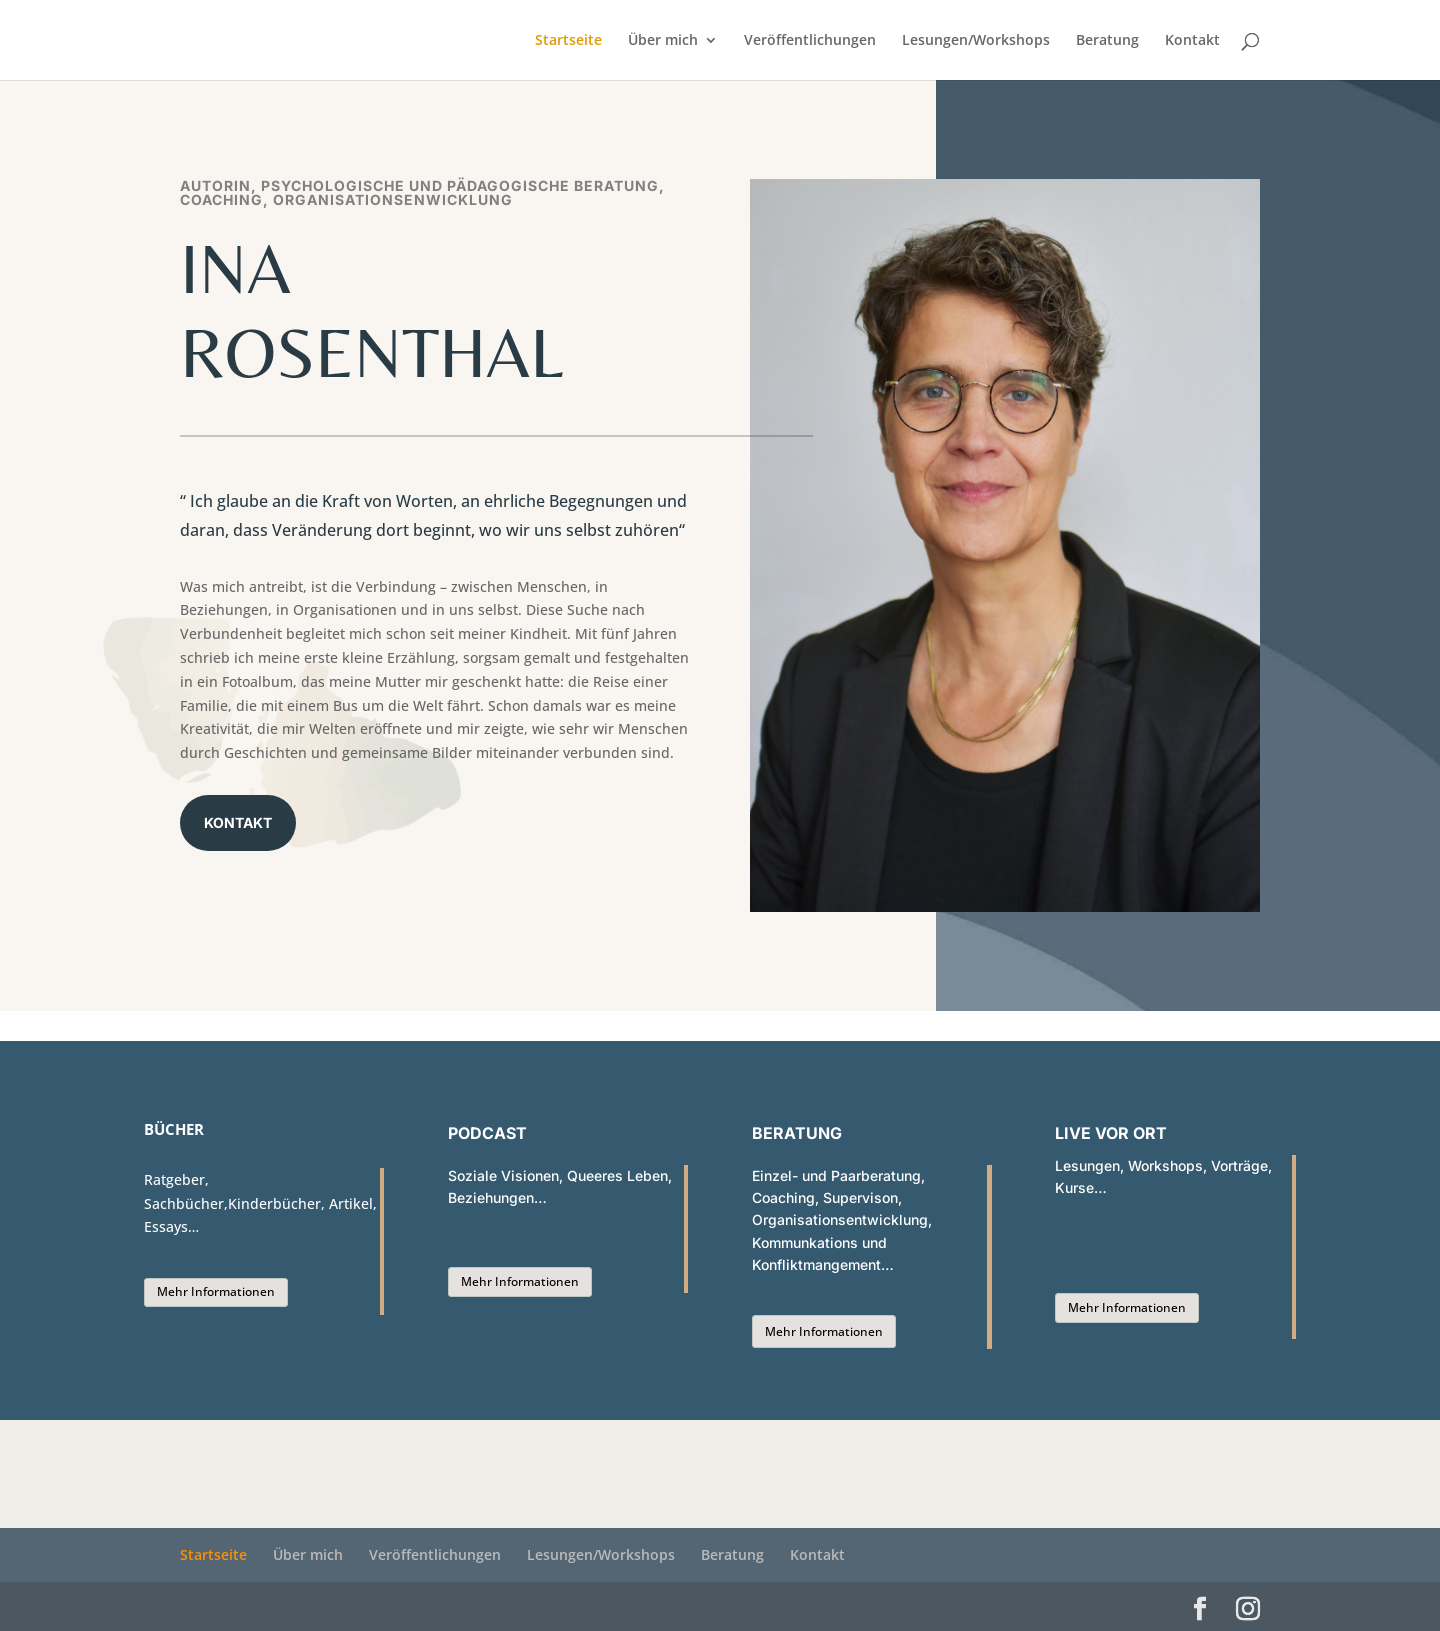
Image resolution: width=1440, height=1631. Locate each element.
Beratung (1107, 41)
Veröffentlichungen (810, 41)
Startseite (568, 41)
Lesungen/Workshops (976, 41)
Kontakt (1192, 41)
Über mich (663, 41)
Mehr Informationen (216, 1291)
